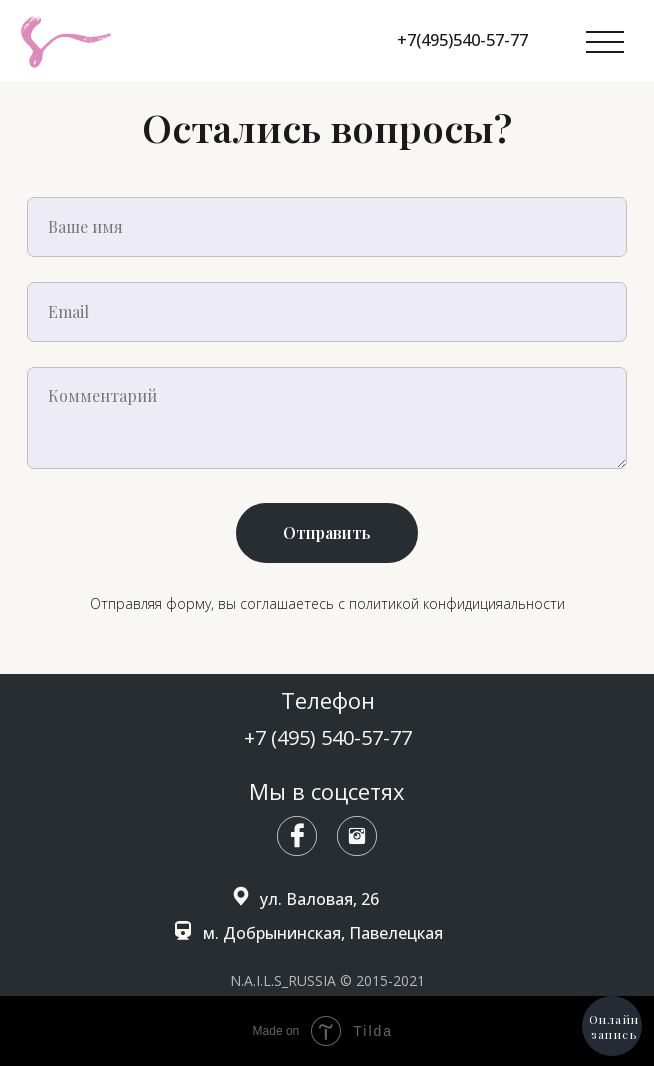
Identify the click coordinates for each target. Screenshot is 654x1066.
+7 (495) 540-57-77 (328, 737)
